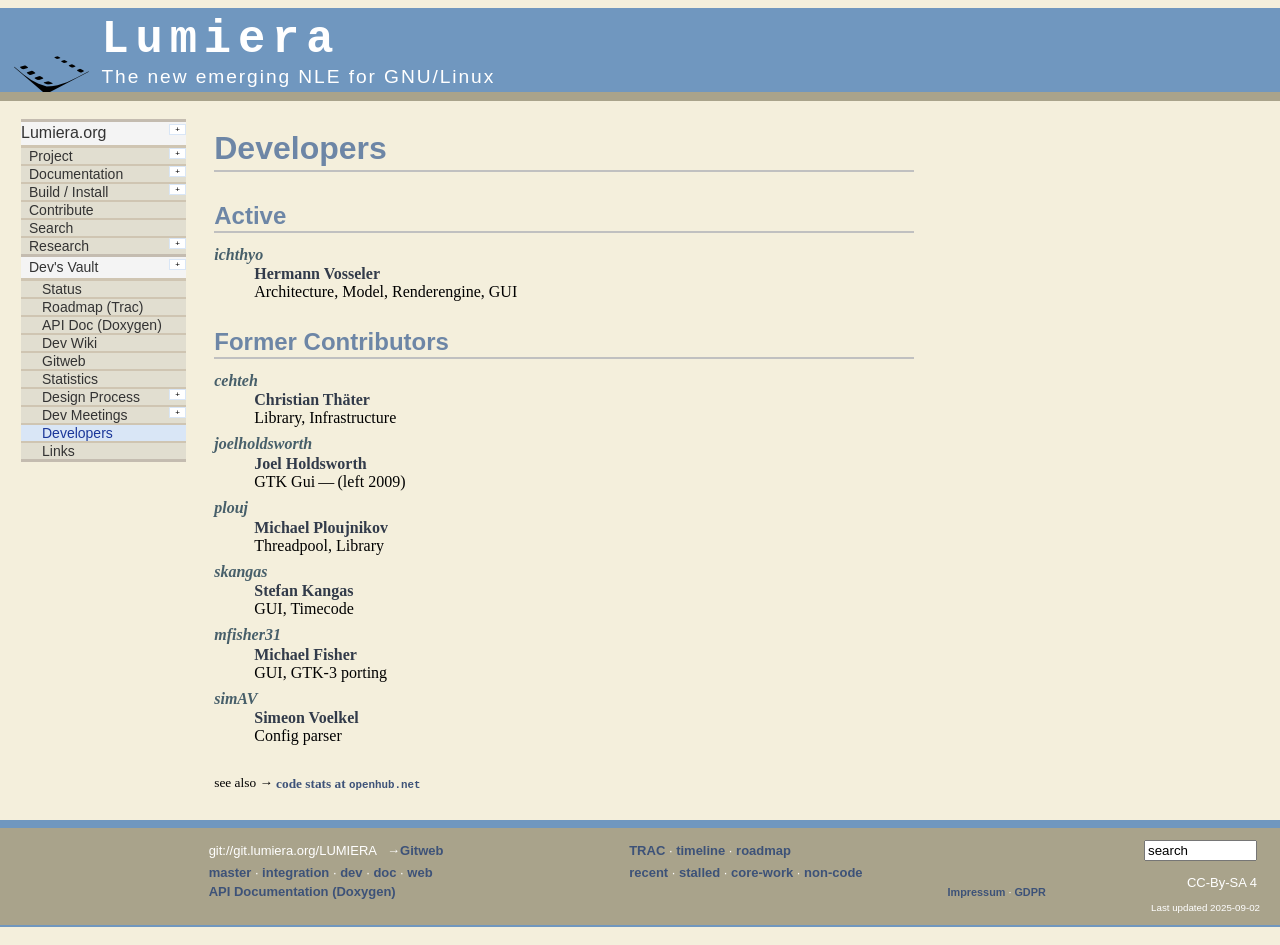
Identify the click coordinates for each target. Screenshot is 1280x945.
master (230, 882)
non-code (833, 882)
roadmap (763, 860)
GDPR (1029, 902)
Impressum (977, 902)
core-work (762, 882)
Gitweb (421, 860)
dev (351, 882)
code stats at (348, 793)
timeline (700, 860)
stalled (699, 882)
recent (648, 882)
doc (384, 882)
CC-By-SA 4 (1222, 892)
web (419, 882)
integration (295, 882)
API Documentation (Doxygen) (302, 901)
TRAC (647, 860)
